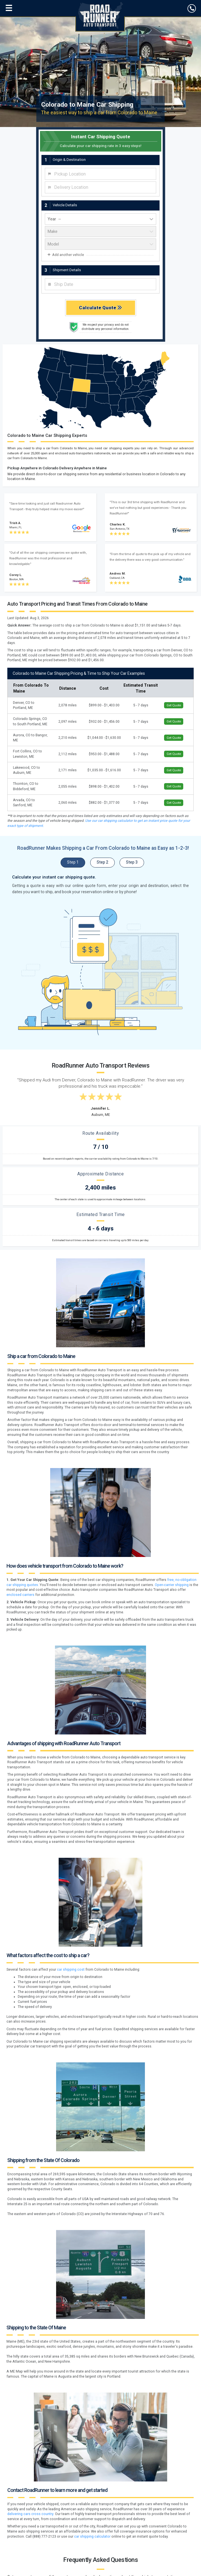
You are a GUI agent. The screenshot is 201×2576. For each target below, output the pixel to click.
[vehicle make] (100, 231)
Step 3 (132, 862)
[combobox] (100, 174)
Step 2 (102, 862)
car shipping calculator (92, 2536)
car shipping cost (71, 1970)
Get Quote (174, 705)
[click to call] (191, 8)
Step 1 (73, 862)
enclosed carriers (20, 1595)
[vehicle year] (100, 218)
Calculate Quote (100, 307)
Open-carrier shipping (172, 1585)
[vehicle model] (100, 243)
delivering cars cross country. (30, 2514)
